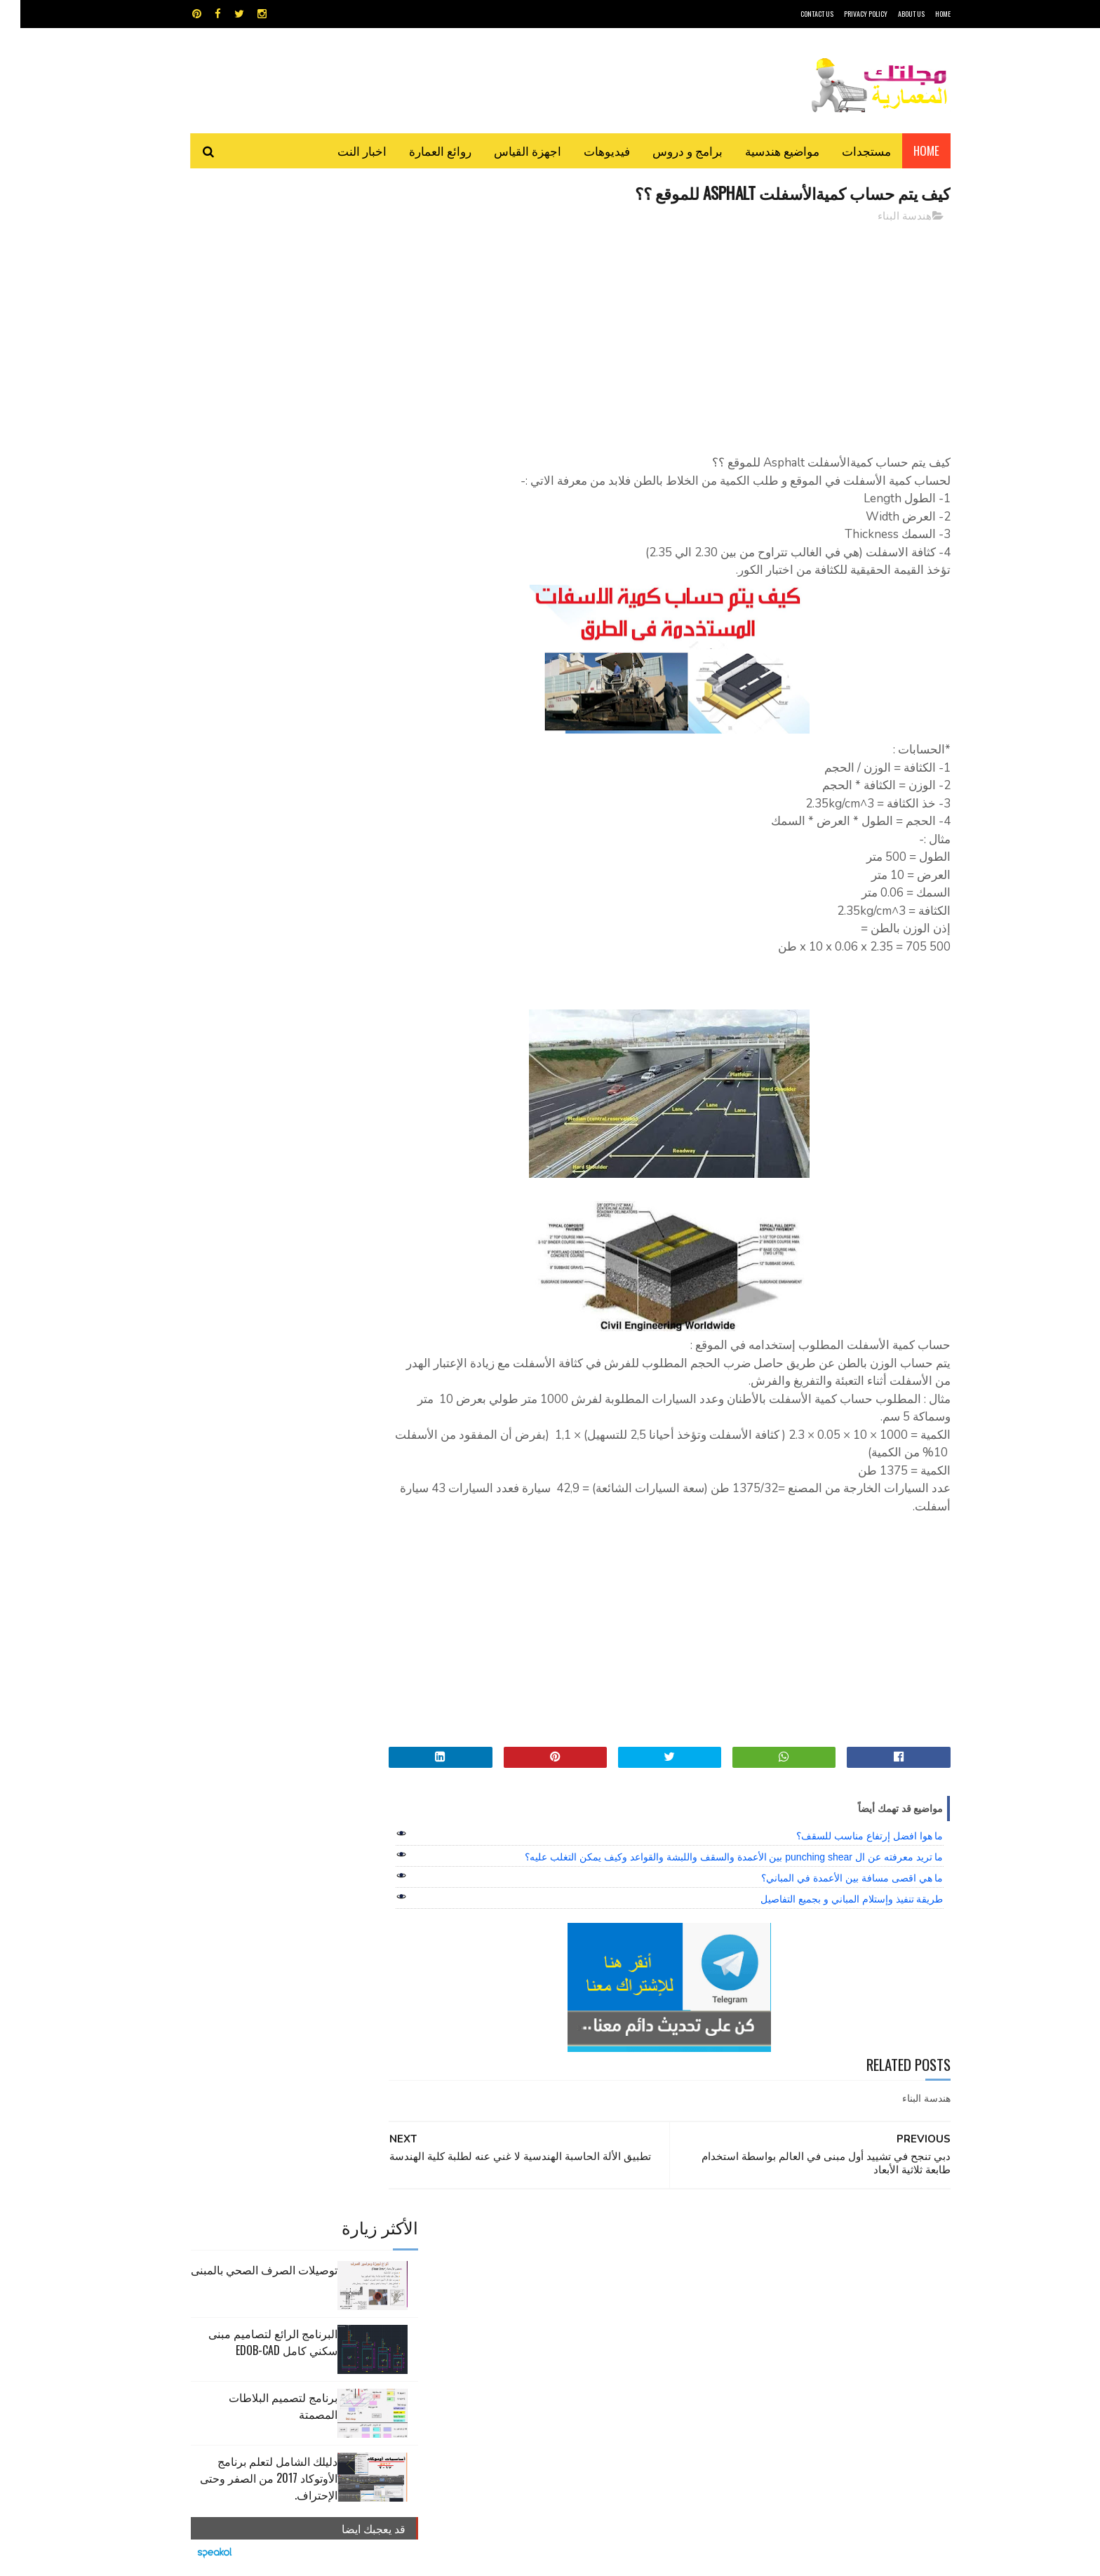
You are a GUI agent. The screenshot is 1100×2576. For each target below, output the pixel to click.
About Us (891, 13)
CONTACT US (796, 13)
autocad (527, 2236)
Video (577, 2236)
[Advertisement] (677, 333)
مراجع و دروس (496, 2285)
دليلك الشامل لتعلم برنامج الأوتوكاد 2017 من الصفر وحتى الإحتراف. (248, 456)
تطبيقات (552, 2260)
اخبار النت (341, 150)
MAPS (618, 2236)
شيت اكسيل (594, 2285)
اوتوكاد (653, 2260)
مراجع (547, 2285)
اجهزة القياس (507, 150)
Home (906, 150)
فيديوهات (586, 150)
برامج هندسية (604, 2260)
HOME (922, 13)
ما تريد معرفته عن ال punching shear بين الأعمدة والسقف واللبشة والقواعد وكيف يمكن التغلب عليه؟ (713, 1857)
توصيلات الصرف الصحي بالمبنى (243, 248)
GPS (656, 2236)
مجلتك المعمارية (851, 2558)
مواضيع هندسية (762, 150)
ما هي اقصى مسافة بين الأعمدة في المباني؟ (832, 1878)
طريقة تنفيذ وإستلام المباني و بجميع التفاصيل (831, 1899)
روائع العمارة (420, 150)
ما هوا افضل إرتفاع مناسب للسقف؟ (849, 1836)
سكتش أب (647, 2285)
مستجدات (846, 150)
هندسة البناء (884, 217)
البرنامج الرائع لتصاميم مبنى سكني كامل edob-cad (252, 320)
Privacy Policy (845, 13)
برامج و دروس (667, 150)
